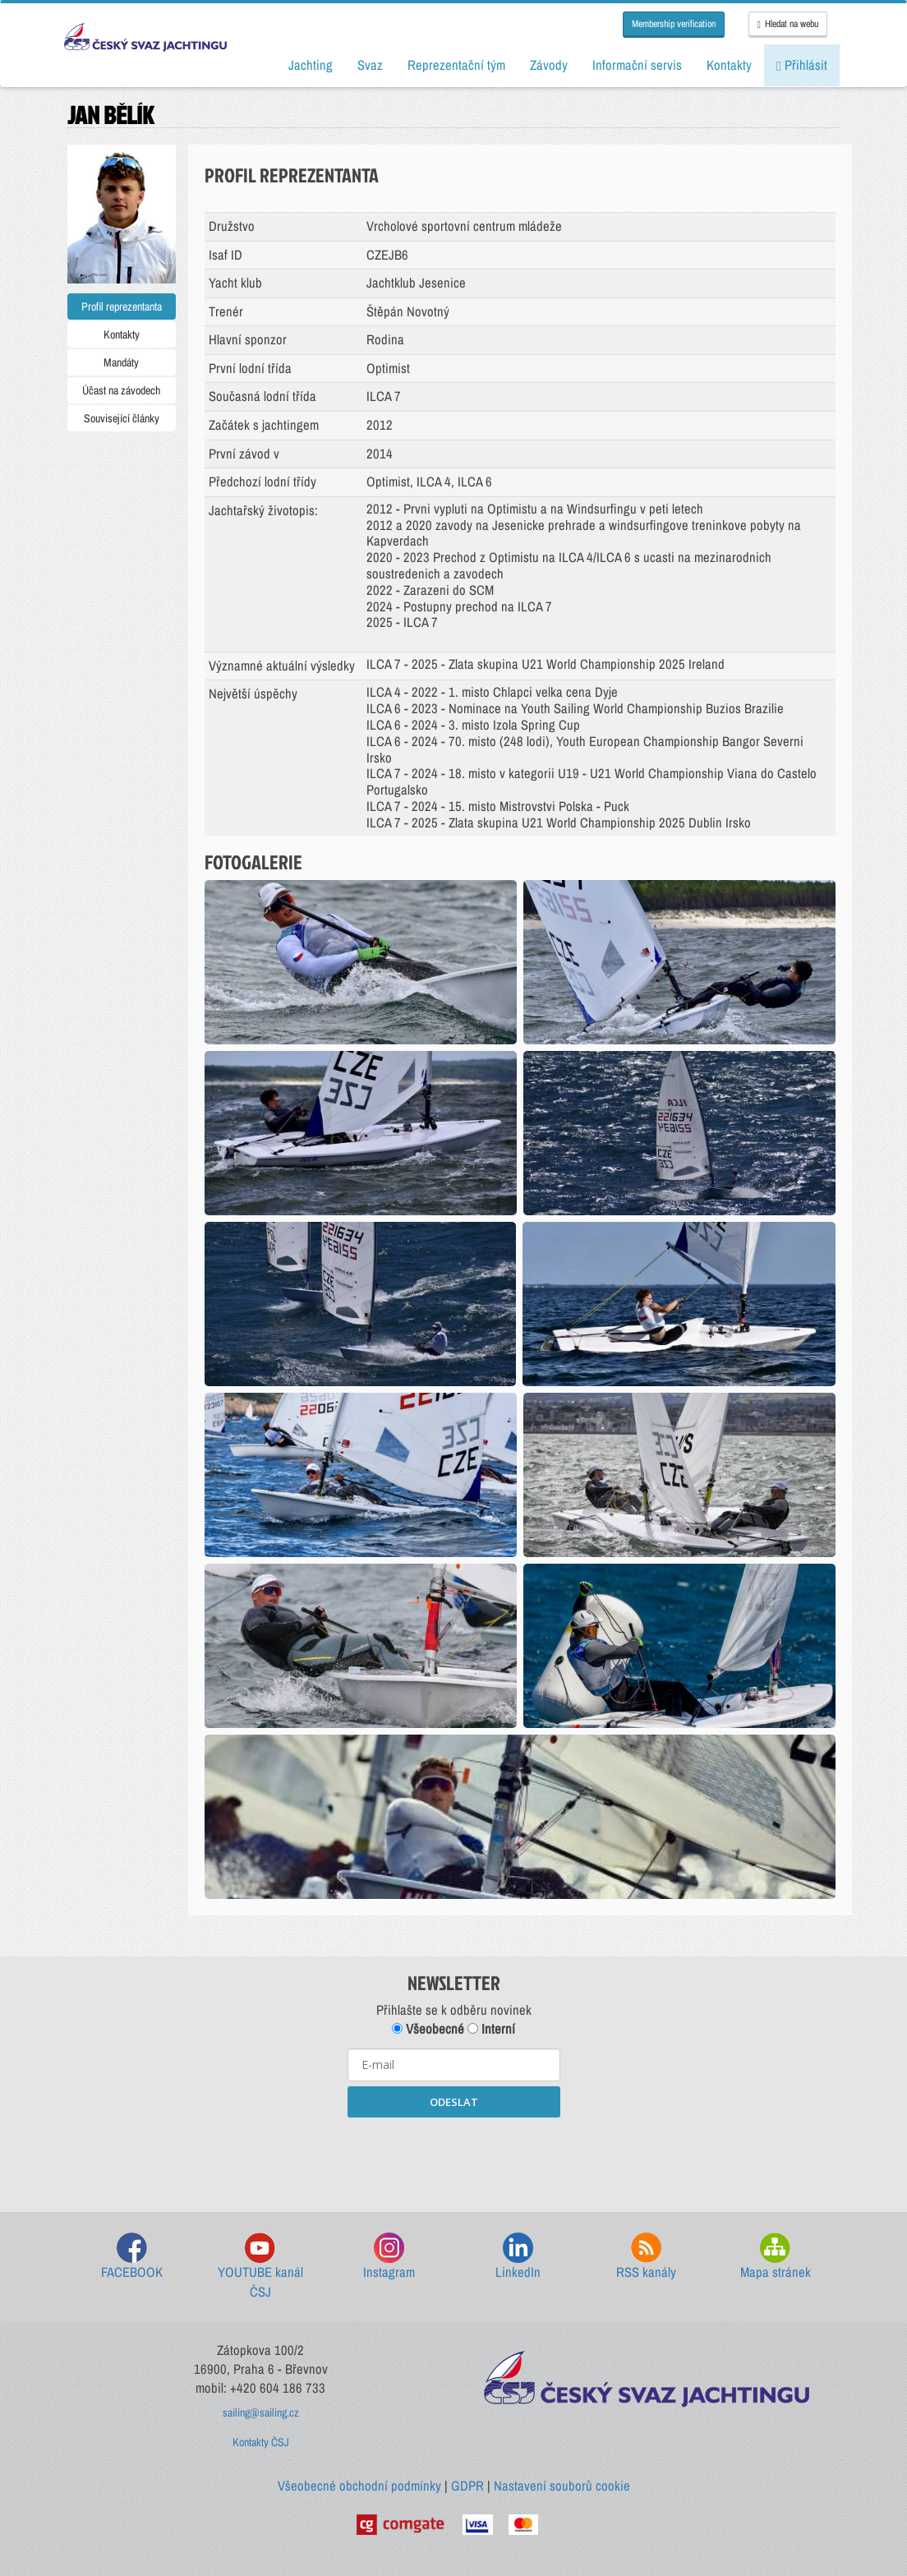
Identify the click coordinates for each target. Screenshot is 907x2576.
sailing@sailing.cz (261, 2412)
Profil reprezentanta (121, 306)
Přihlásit (801, 65)
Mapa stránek (775, 2257)
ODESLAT (454, 2101)
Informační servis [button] (637, 65)
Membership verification (674, 23)
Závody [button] (549, 65)
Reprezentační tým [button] (456, 65)
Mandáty (121, 362)
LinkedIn (518, 2257)
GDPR (467, 2486)
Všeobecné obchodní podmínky (359, 2486)
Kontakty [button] (729, 65)
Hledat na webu (787, 23)
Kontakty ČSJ (261, 2442)
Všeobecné (428, 2029)
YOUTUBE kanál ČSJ (260, 2267)
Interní (491, 2029)
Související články (121, 418)
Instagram (389, 2257)
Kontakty (122, 334)
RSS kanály (646, 2257)
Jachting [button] (310, 65)
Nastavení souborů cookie (562, 2486)
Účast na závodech (121, 390)
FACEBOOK (132, 2257)
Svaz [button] (370, 65)
